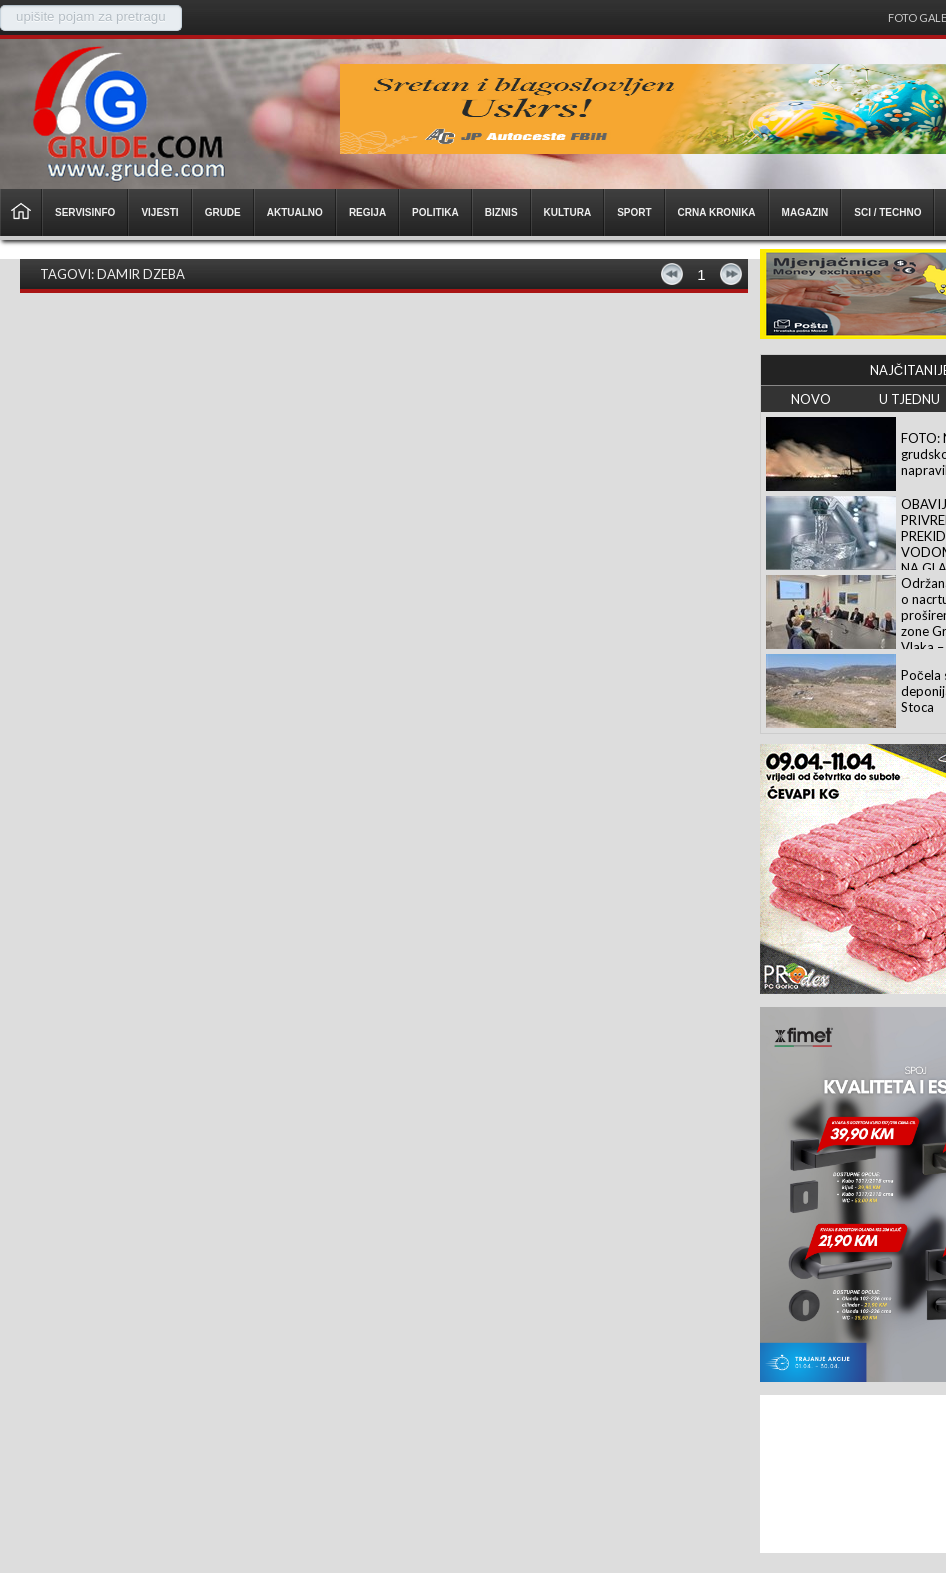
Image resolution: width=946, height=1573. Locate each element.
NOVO (811, 399)
